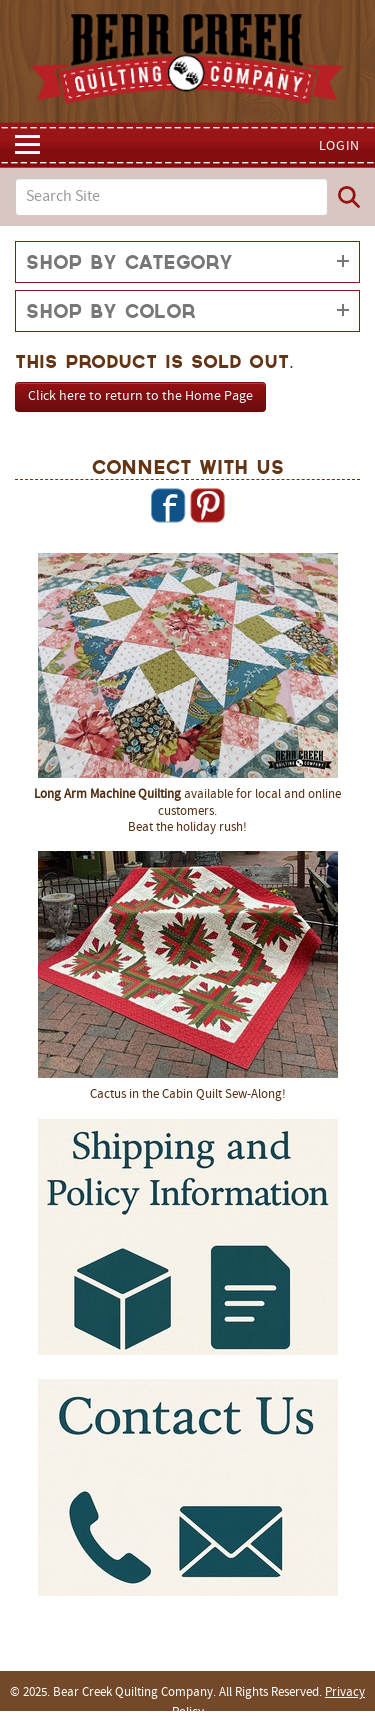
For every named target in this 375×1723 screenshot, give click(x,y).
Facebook (168, 505)
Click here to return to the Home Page (140, 396)
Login (340, 146)
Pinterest (207, 505)
